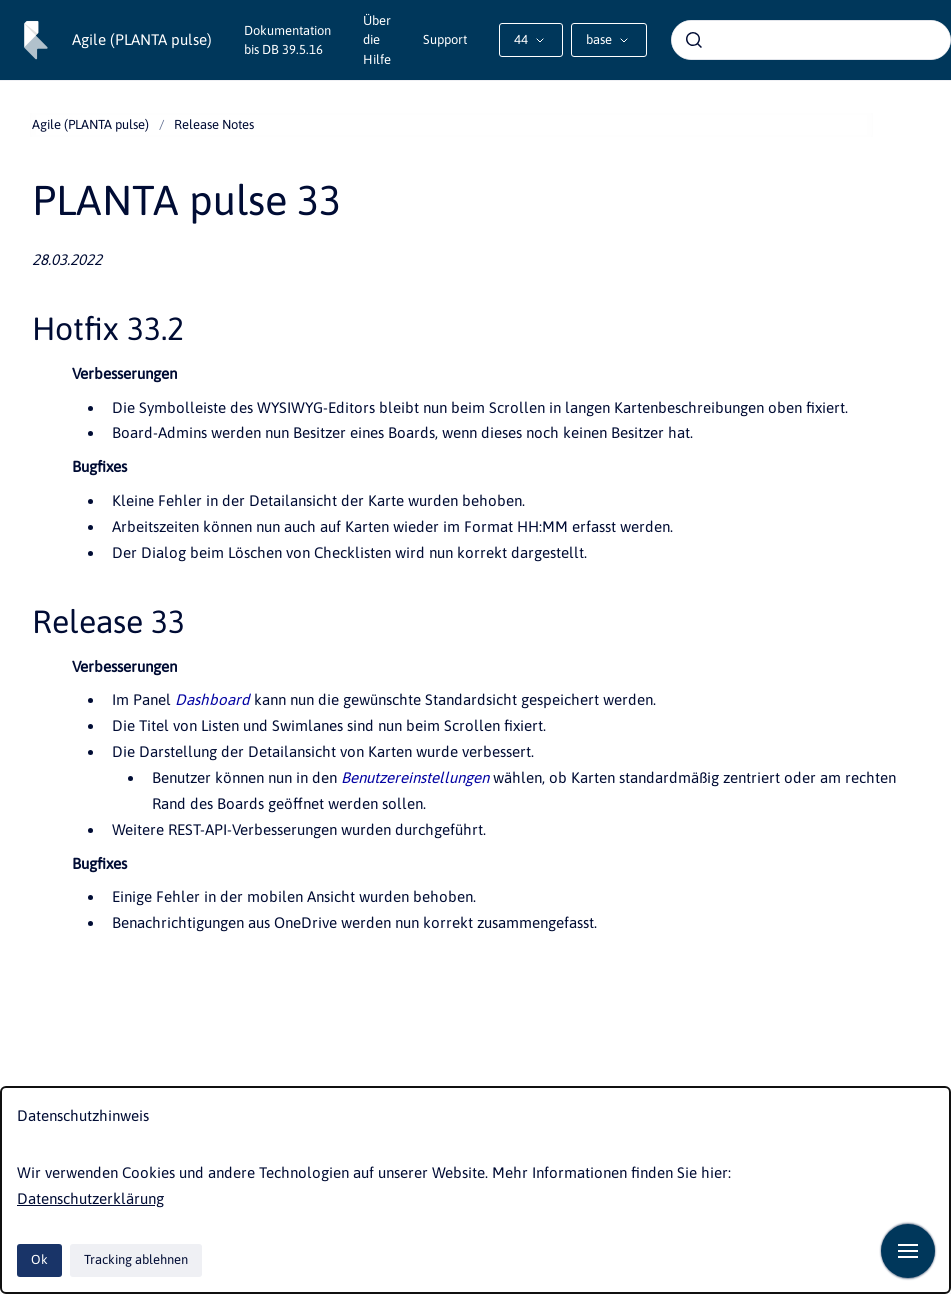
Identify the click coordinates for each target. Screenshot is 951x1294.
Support (445, 39)
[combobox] (811, 40)
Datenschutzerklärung (90, 1198)
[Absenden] (694, 40)
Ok (39, 1259)
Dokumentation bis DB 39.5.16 (287, 40)
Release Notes (214, 124)
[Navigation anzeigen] (908, 1251)
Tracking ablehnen (136, 1259)
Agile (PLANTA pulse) (142, 39)
